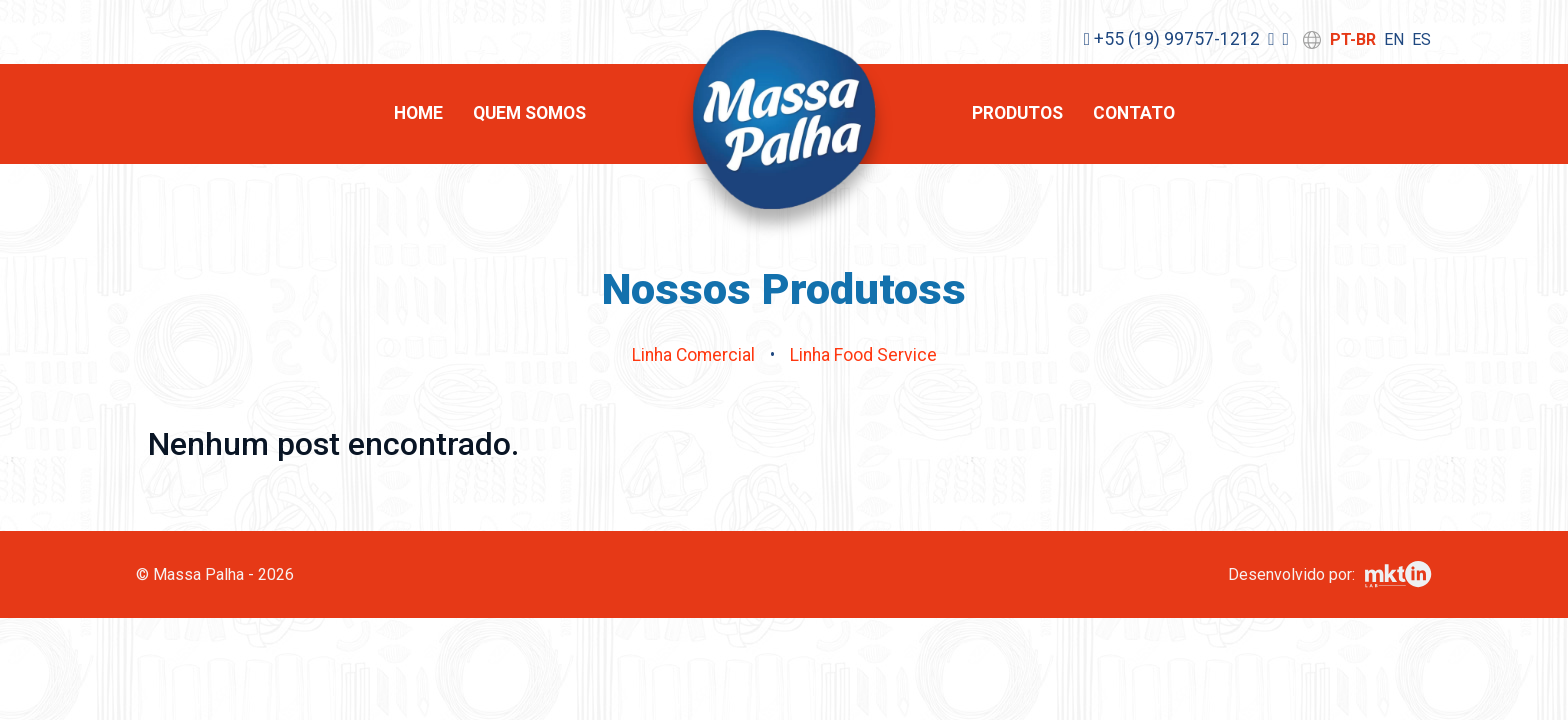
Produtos (1017, 113)
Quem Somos (529, 113)
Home (418, 113)
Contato (1134, 113)
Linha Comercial (693, 355)
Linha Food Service (863, 355)
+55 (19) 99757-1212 (1172, 39)
